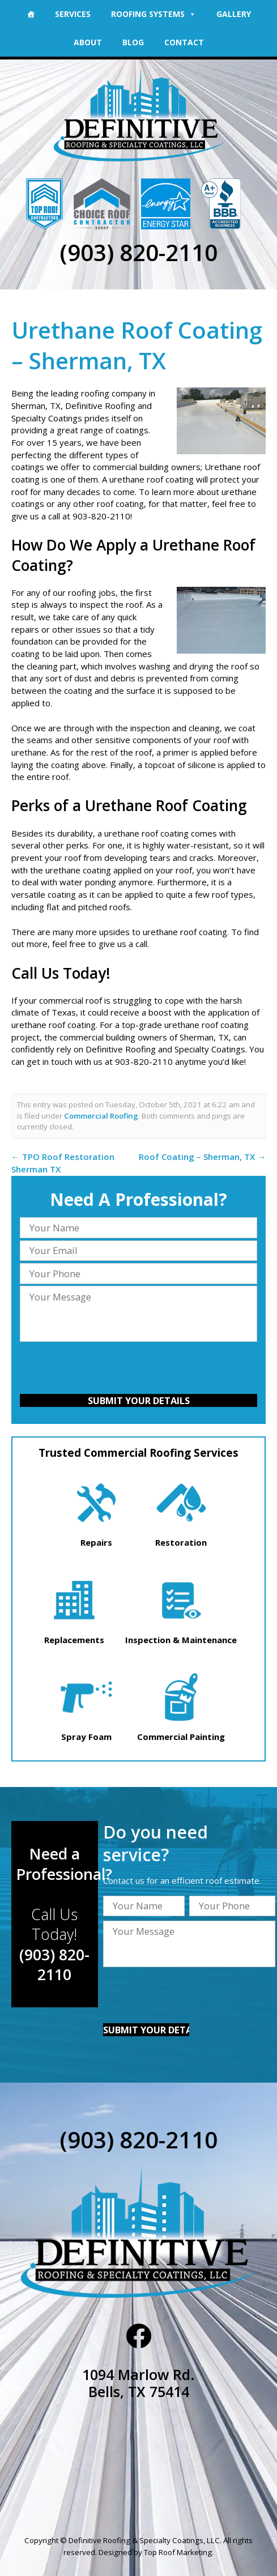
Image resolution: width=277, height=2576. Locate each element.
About (88, 42)
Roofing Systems (153, 13)
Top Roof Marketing (178, 2552)
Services (73, 13)
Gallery (233, 13)
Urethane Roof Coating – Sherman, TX (136, 345)
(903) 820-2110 (138, 252)
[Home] (30, 14)
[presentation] (139, 1369)
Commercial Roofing (101, 1116)
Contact (184, 42)
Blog (133, 42)
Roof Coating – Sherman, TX (202, 1156)
